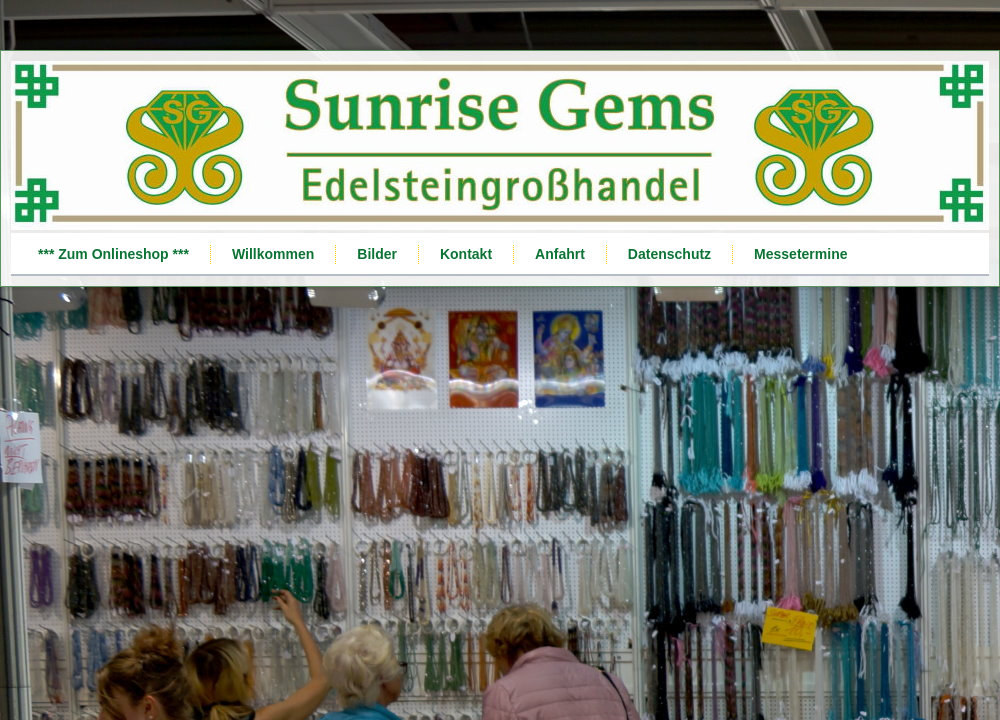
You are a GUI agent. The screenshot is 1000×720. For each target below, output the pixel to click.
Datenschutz (669, 254)
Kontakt (466, 254)
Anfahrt (560, 254)
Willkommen (273, 254)
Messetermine (800, 254)
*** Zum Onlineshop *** (113, 254)
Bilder (377, 254)
